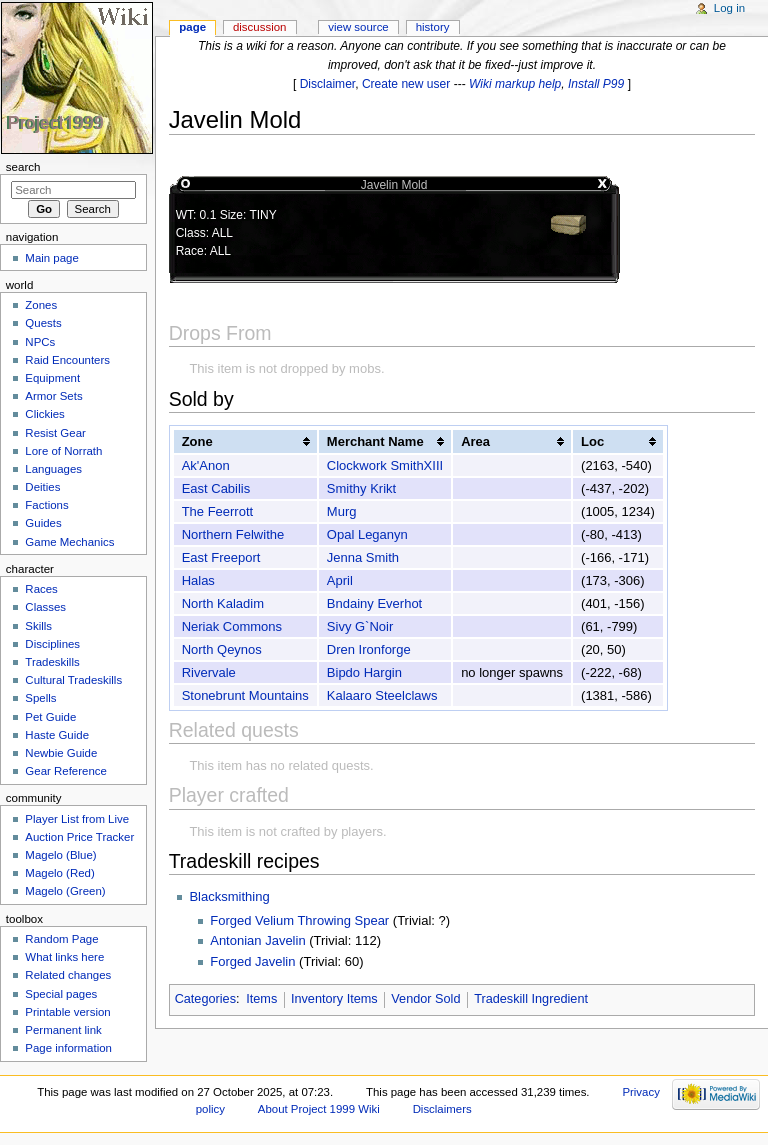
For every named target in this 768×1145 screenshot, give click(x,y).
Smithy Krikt (361, 488)
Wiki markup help (515, 84)
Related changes (68, 975)
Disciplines (52, 644)
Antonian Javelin (257, 940)
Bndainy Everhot (374, 603)
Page (192, 27)
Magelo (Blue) (60, 855)
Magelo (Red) (59, 873)
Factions (46, 505)
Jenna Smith (363, 557)
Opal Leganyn (367, 534)
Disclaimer (328, 84)
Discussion (259, 27)
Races (41, 589)
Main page (52, 258)
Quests (43, 323)
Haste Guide (57, 735)
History (433, 27)
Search (23, 167)
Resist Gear (55, 433)
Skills (38, 626)
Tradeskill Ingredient (531, 999)
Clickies (44, 414)
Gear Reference (66, 771)
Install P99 (596, 84)
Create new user (406, 84)
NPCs (40, 342)
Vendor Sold (425, 999)
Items (261, 999)
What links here (64, 957)
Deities (42, 487)
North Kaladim (223, 603)
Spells (40, 698)
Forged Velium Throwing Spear (299, 920)
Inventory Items (334, 999)
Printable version (67, 1012)
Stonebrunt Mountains (245, 695)
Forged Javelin (252, 961)
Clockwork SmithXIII (385, 465)
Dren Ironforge (369, 649)
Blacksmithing (229, 896)
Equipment (52, 378)
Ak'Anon (206, 465)
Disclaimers (442, 1109)
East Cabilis (216, 488)
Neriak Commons (232, 626)
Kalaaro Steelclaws (382, 695)
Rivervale (209, 672)
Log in (729, 8)
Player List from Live (77, 819)
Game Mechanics (69, 542)
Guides (43, 523)
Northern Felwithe (233, 534)
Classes (45, 607)
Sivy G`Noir (360, 626)
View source (358, 27)
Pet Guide (50, 717)
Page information (68, 1048)
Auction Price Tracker (79, 837)
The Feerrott (218, 511)
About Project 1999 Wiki (319, 1109)
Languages (53, 469)
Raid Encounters (67, 360)
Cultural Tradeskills (73, 680)
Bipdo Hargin (364, 672)
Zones (41, 305)
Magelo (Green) (65, 891)
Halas (198, 580)
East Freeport (221, 557)
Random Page (61, 939)
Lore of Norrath (63, 451)
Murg (342, 511)
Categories (205, 999)
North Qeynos (222, 649)
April (340, 580)
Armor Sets (53, 396)
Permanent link (63, 1030)
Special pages (61, 994)
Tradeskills (52, 662)
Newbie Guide (61, 753)
